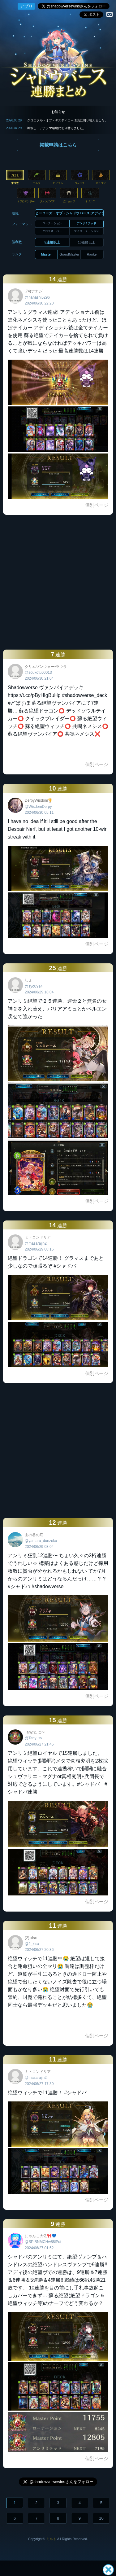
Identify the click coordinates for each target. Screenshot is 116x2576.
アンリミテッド (86, 223)
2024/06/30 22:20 (39, 303)
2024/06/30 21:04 (39, 678)
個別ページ (96, 505)
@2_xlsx (32, 1944)
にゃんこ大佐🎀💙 (40, 2236)
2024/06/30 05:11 (39, 812)
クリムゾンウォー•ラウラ (46, 666)
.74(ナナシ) (34, 291)
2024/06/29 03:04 (39, 1546)
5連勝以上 (52, 242)
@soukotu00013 (38, 672)
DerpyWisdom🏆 (39, 800)
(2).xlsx (31, 1938)
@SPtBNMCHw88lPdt (43, 2242)
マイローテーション (86, 231)
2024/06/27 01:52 (39, 2248)
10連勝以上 (86, 242)
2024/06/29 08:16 (39, 1249)
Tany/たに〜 (35, 1732)
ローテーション (52, 223)
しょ (28, 980)
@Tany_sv (33, 1738)
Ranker (92, 254)
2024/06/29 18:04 (39, 992)
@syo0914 (34, 986)
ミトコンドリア (38, 1237)
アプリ (26, 6)
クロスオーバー (52, 231)
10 (101, 2518)
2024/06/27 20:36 (39, 1949)
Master (46, 254)
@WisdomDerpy (38, 806)
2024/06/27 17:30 (39, 2084)
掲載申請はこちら (58, 144)
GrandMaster (69, 254)
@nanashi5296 (37, 297)
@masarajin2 (36, 1243)
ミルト (51, 2539)
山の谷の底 (34, 1535)
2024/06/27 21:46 (39, 1744)
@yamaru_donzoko (41, 1541)
